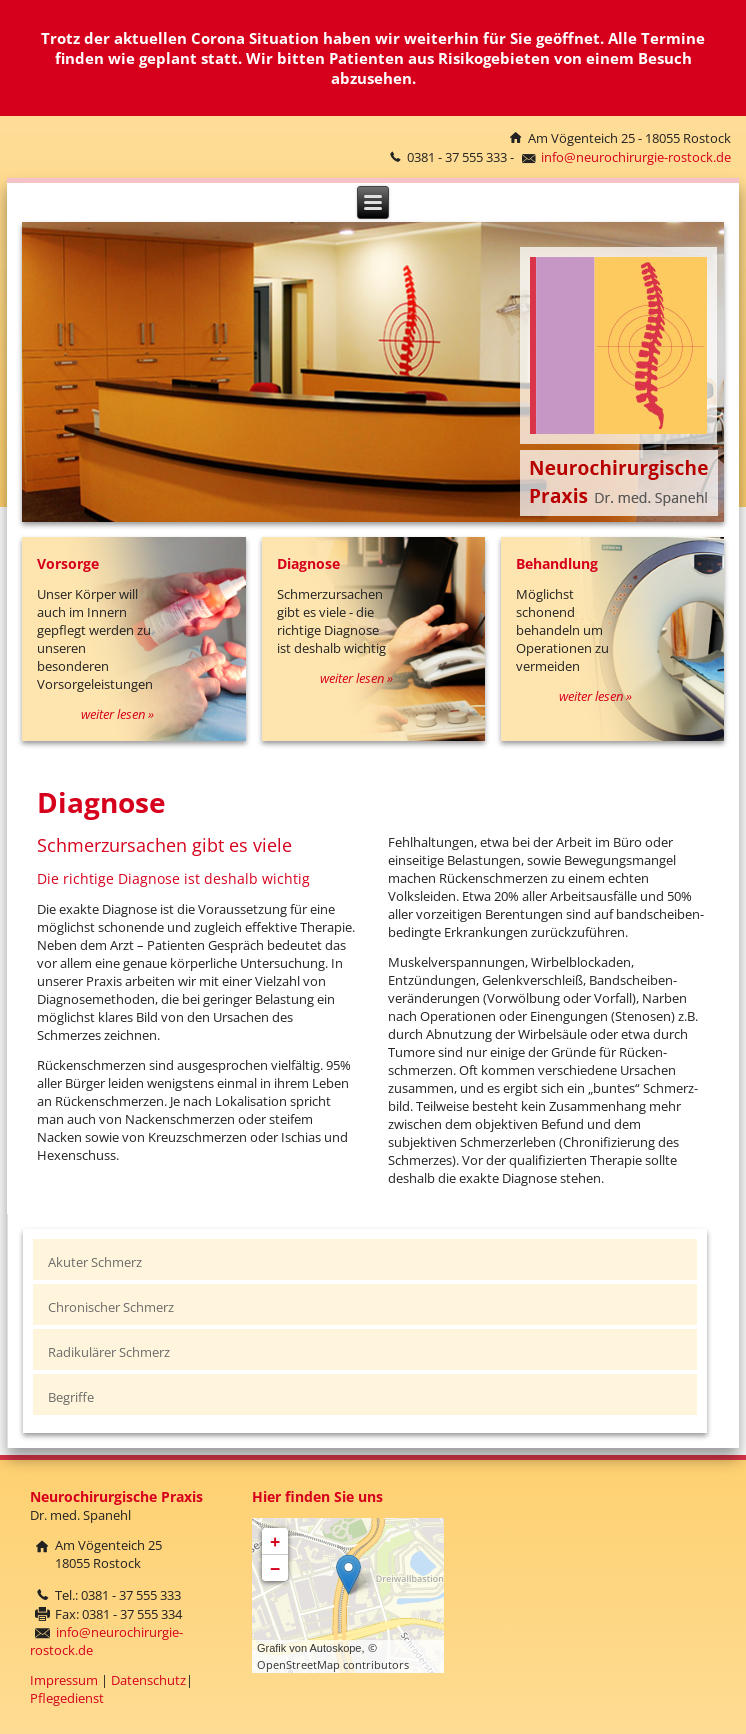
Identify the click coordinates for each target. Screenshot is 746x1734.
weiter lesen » (117, 714)
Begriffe (71, 1397)
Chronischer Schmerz (111, 1307)
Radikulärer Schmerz (109, 1352)
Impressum (64, 1680)
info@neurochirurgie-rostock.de (636, 157)
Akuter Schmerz (95, 1262)
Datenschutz (148, 1680)
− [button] (275, 1568)
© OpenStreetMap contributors (333, 1656)
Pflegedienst (67, 1698)
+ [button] (275, 1541)
